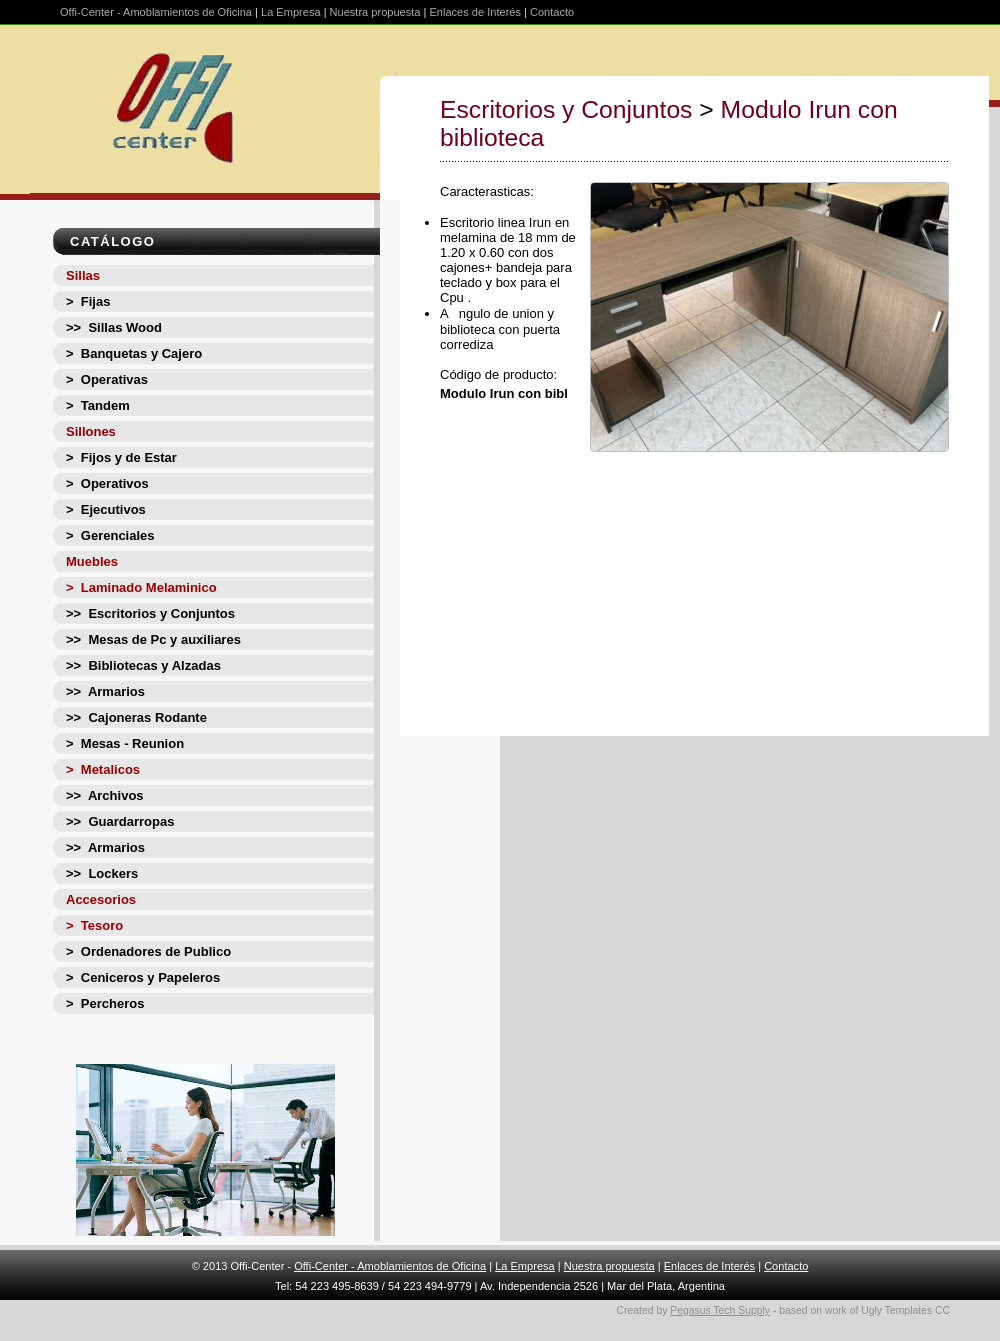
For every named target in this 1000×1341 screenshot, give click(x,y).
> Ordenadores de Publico (148, 951)
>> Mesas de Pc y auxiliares (153, 639)
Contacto (552, 12)
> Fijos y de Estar (121, 457)
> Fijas (88, 301)
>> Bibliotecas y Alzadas (143, 665)
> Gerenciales (110, 535)
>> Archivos (105, 795)
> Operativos (107, 483)
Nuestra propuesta (375, 12)
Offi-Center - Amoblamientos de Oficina (156, 12)
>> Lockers (102, 873)
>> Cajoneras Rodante (136, 717)
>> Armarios (105, 691)
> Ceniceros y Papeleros (143, 977)
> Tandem (98, 405)
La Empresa (291, 12)
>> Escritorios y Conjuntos (150, 613)
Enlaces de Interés (475, 12)
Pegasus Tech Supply (720, 1310)
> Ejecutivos (106, 509)
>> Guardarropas (120, 821)
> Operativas (107, 379)
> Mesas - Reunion (125, 743)
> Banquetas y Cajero (134, 353)
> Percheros (105, 1003)
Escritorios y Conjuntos (566, 109)
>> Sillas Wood (114, 327)
